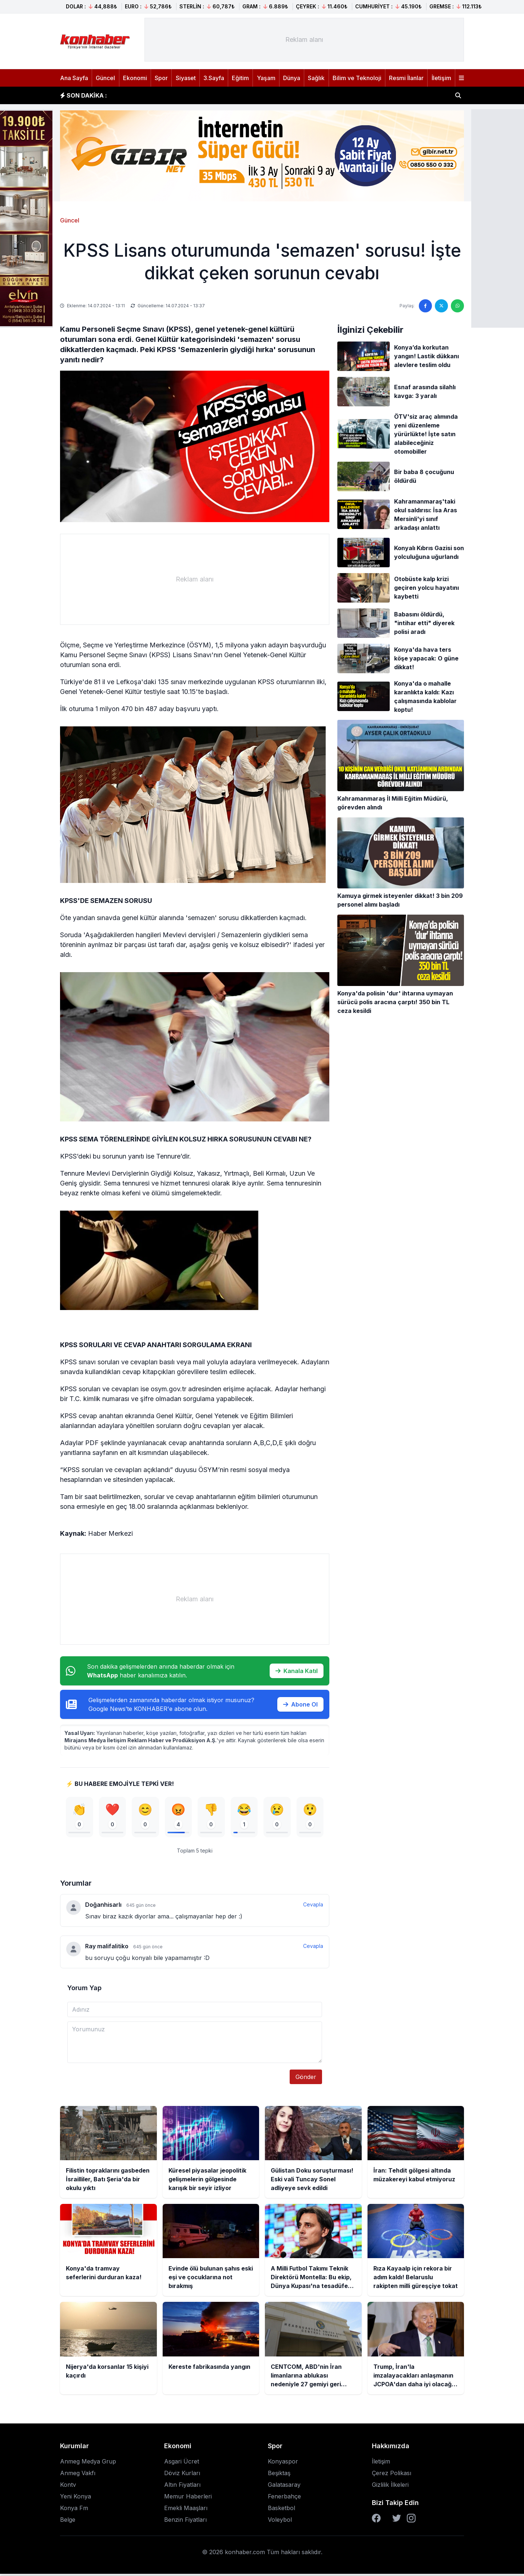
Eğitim (240, 78)
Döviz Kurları (182, 2475)
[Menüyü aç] (461, 78)
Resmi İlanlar (406, 78)
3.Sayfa (213, 78)
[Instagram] (411, 2520)
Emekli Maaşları (185, 2510)
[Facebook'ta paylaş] (425, 305)
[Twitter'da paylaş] (441, 305)
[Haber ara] (458, 95)
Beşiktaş (279, 2475)
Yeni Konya (75, 2498)
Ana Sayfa (74, 78)
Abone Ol (300, 1704)
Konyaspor (283, 2463)
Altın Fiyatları (182, 2486)
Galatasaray (284, 2486)
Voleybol (280, 2521)
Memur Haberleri (188, 2498)
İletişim (441, 78)
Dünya (291, 78)
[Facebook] (376, 2520)
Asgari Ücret (181, 2463)
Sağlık (316, 78)
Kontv (68, 2486)
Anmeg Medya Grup (88, 2463)
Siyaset (186, 78)
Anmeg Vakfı (77, 2475)
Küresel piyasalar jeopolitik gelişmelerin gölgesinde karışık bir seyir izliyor (222, 95)
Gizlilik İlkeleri (390, 2486)
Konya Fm (74, 2510)
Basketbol (281, 2510)
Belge (67, 2521)
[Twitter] (396, 2520)
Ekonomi (135, 78)
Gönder (305, 2079)
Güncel (105, 78)
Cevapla (313, 1907)
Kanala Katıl (296, 1670)
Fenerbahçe (284, 2498)
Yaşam (266, 78)
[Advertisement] (304, 40)
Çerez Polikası (391, 2475)
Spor (161, 78)
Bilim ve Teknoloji (357, 78)
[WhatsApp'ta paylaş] (457, 305)
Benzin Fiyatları (185, 2521)
